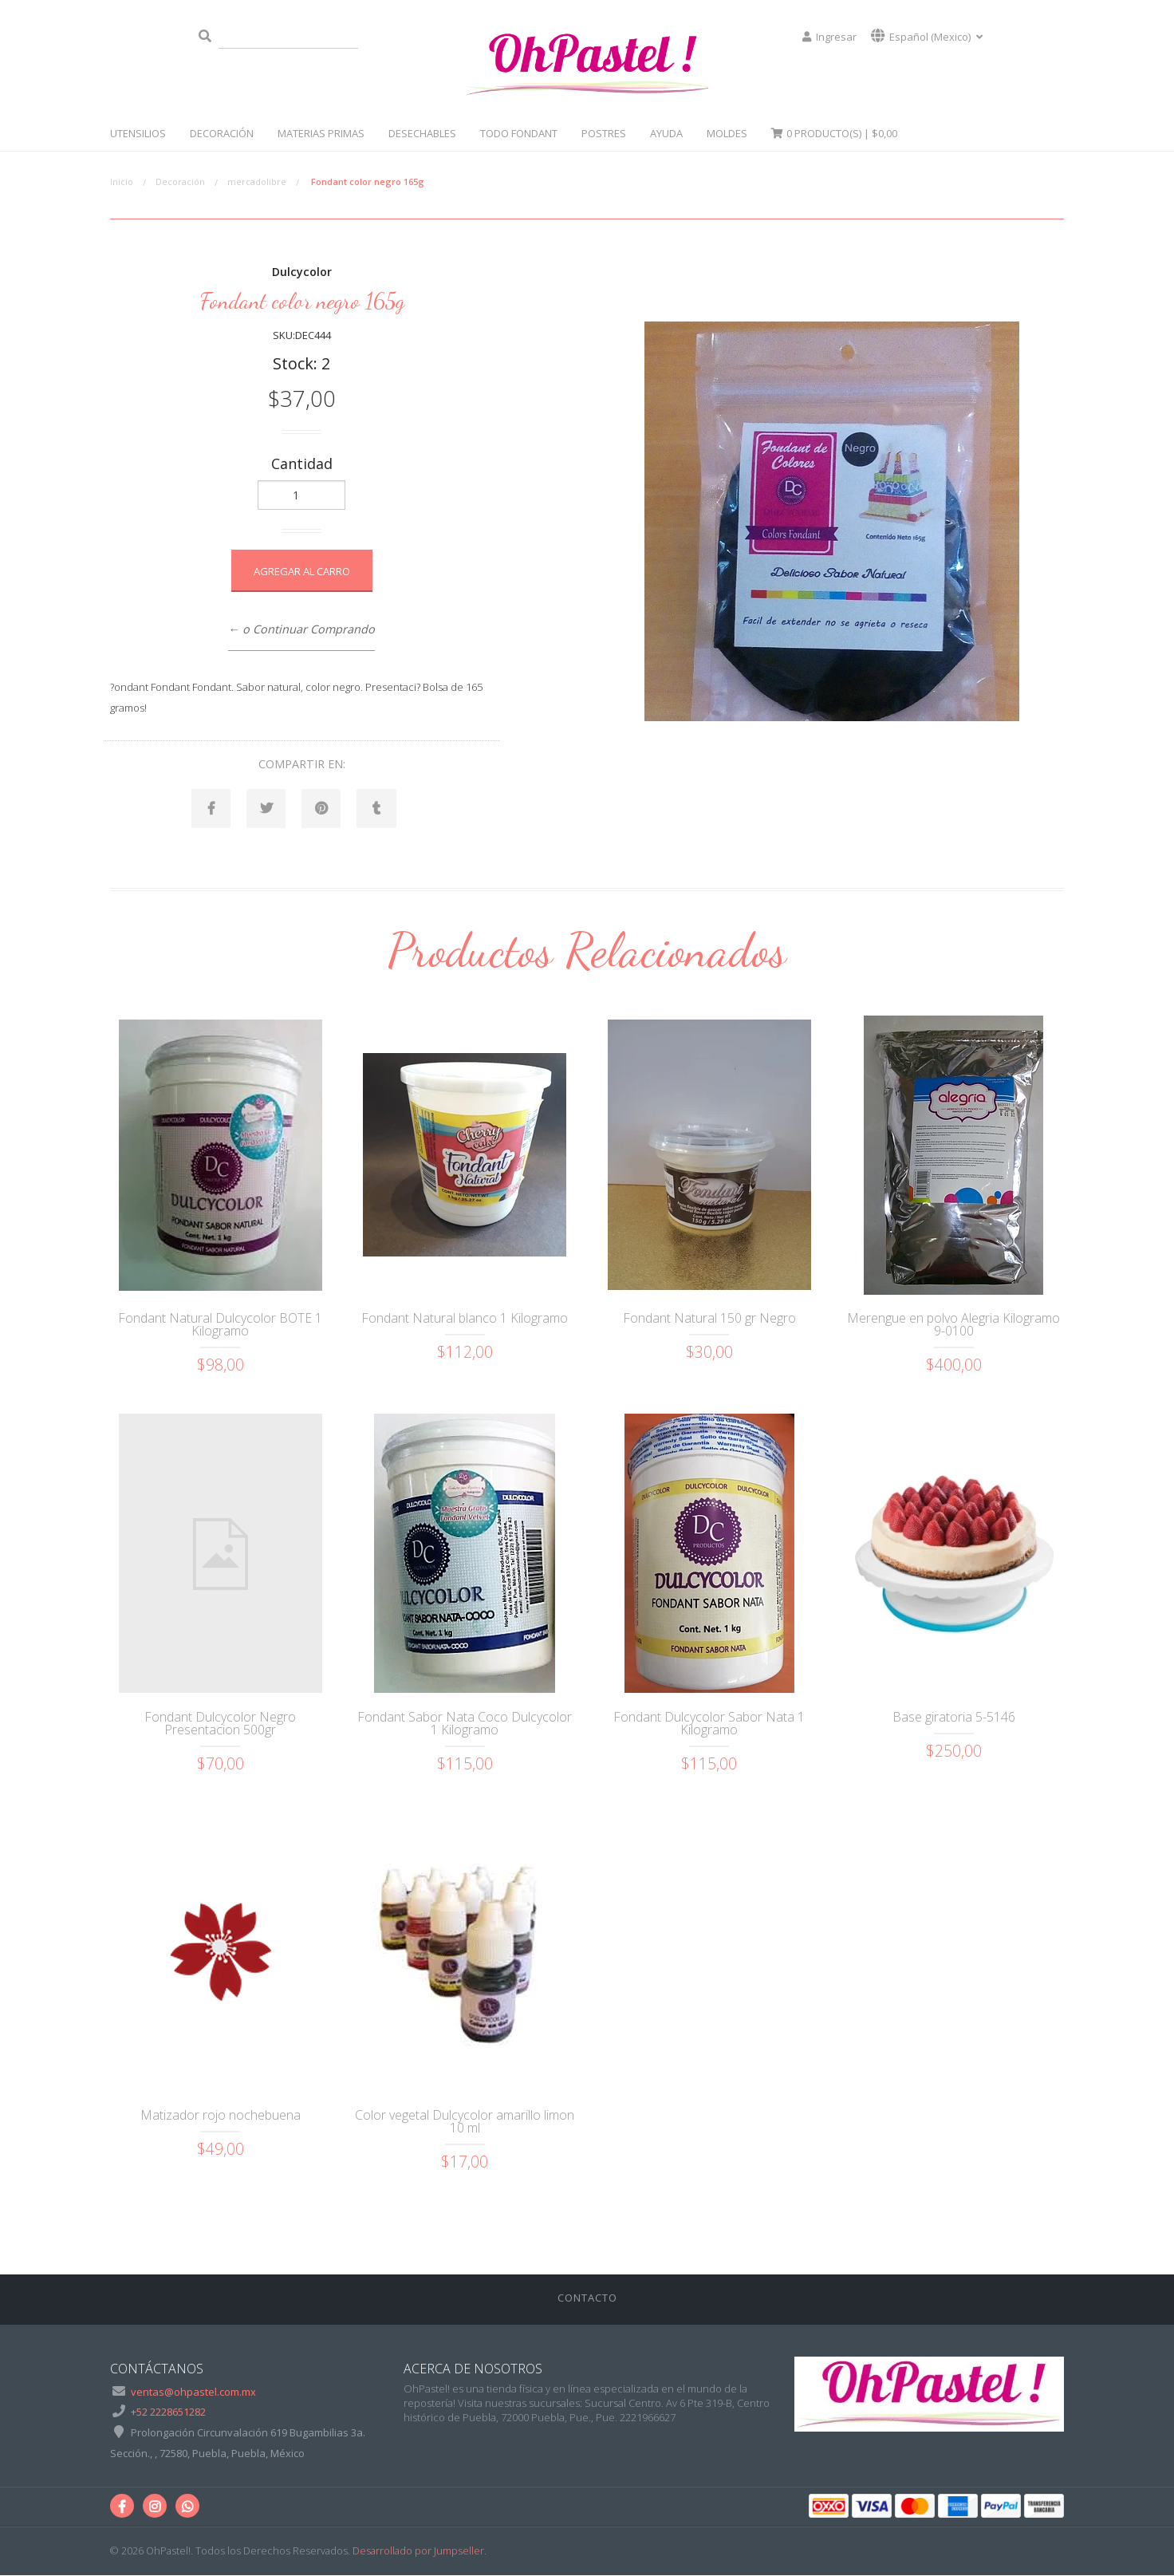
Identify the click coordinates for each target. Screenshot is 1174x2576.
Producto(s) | (834, 133)
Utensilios (138, 133)
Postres (603, 133)
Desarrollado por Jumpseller (418, 2551)
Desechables (422, 133)
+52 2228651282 (168, 2412)
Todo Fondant (518, 133)
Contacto (587, 2298)
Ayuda (666, 133)
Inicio (121, 181)
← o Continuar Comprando (301, 629)
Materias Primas (321, 133)
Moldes (727, 133)
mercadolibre (256, 181)
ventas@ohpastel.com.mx (193, 2392)
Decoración (222, 133)
